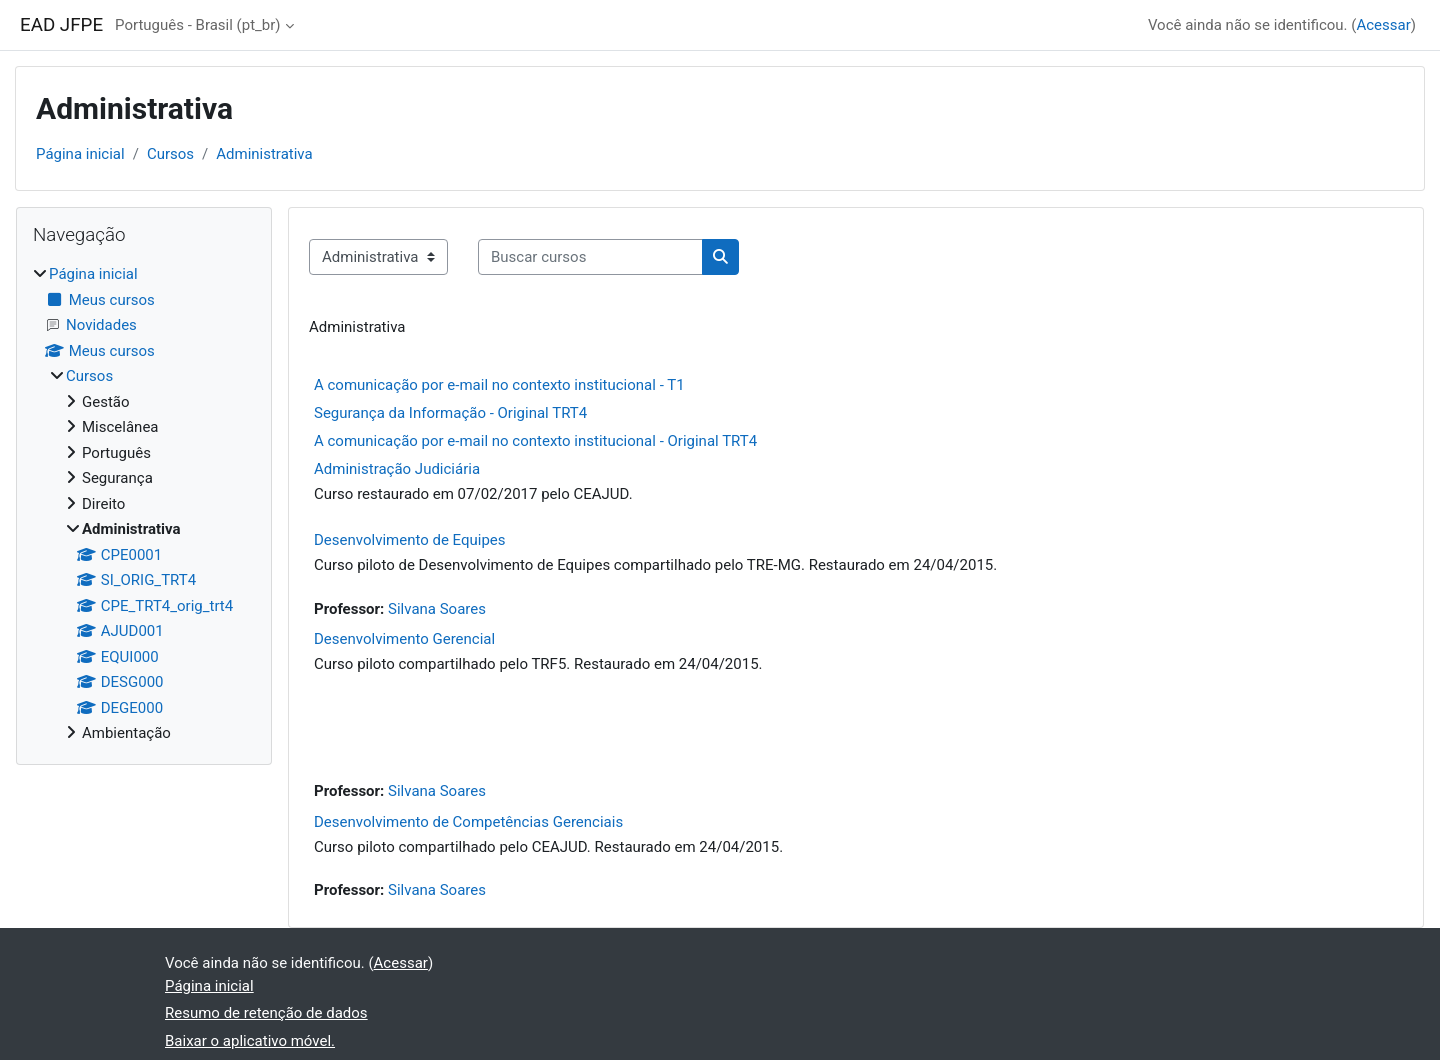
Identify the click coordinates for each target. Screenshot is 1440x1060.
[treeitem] (144, 504)
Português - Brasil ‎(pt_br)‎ (198, 25)
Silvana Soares (437, 609)
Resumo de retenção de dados (266, 1013)
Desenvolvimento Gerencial (404, 639)
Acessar (1383, 25)
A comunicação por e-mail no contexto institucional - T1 (499, 385)
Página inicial (80, 154)
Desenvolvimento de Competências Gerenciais (468, 822)
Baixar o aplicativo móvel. (250, 1041)
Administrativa (264, 154)
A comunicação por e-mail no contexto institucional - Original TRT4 (535, 441)
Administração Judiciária (397, 469)
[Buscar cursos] (590, 257)
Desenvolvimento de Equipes (410, 540)
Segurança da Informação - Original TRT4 (450, 413)
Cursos (170, 154)
